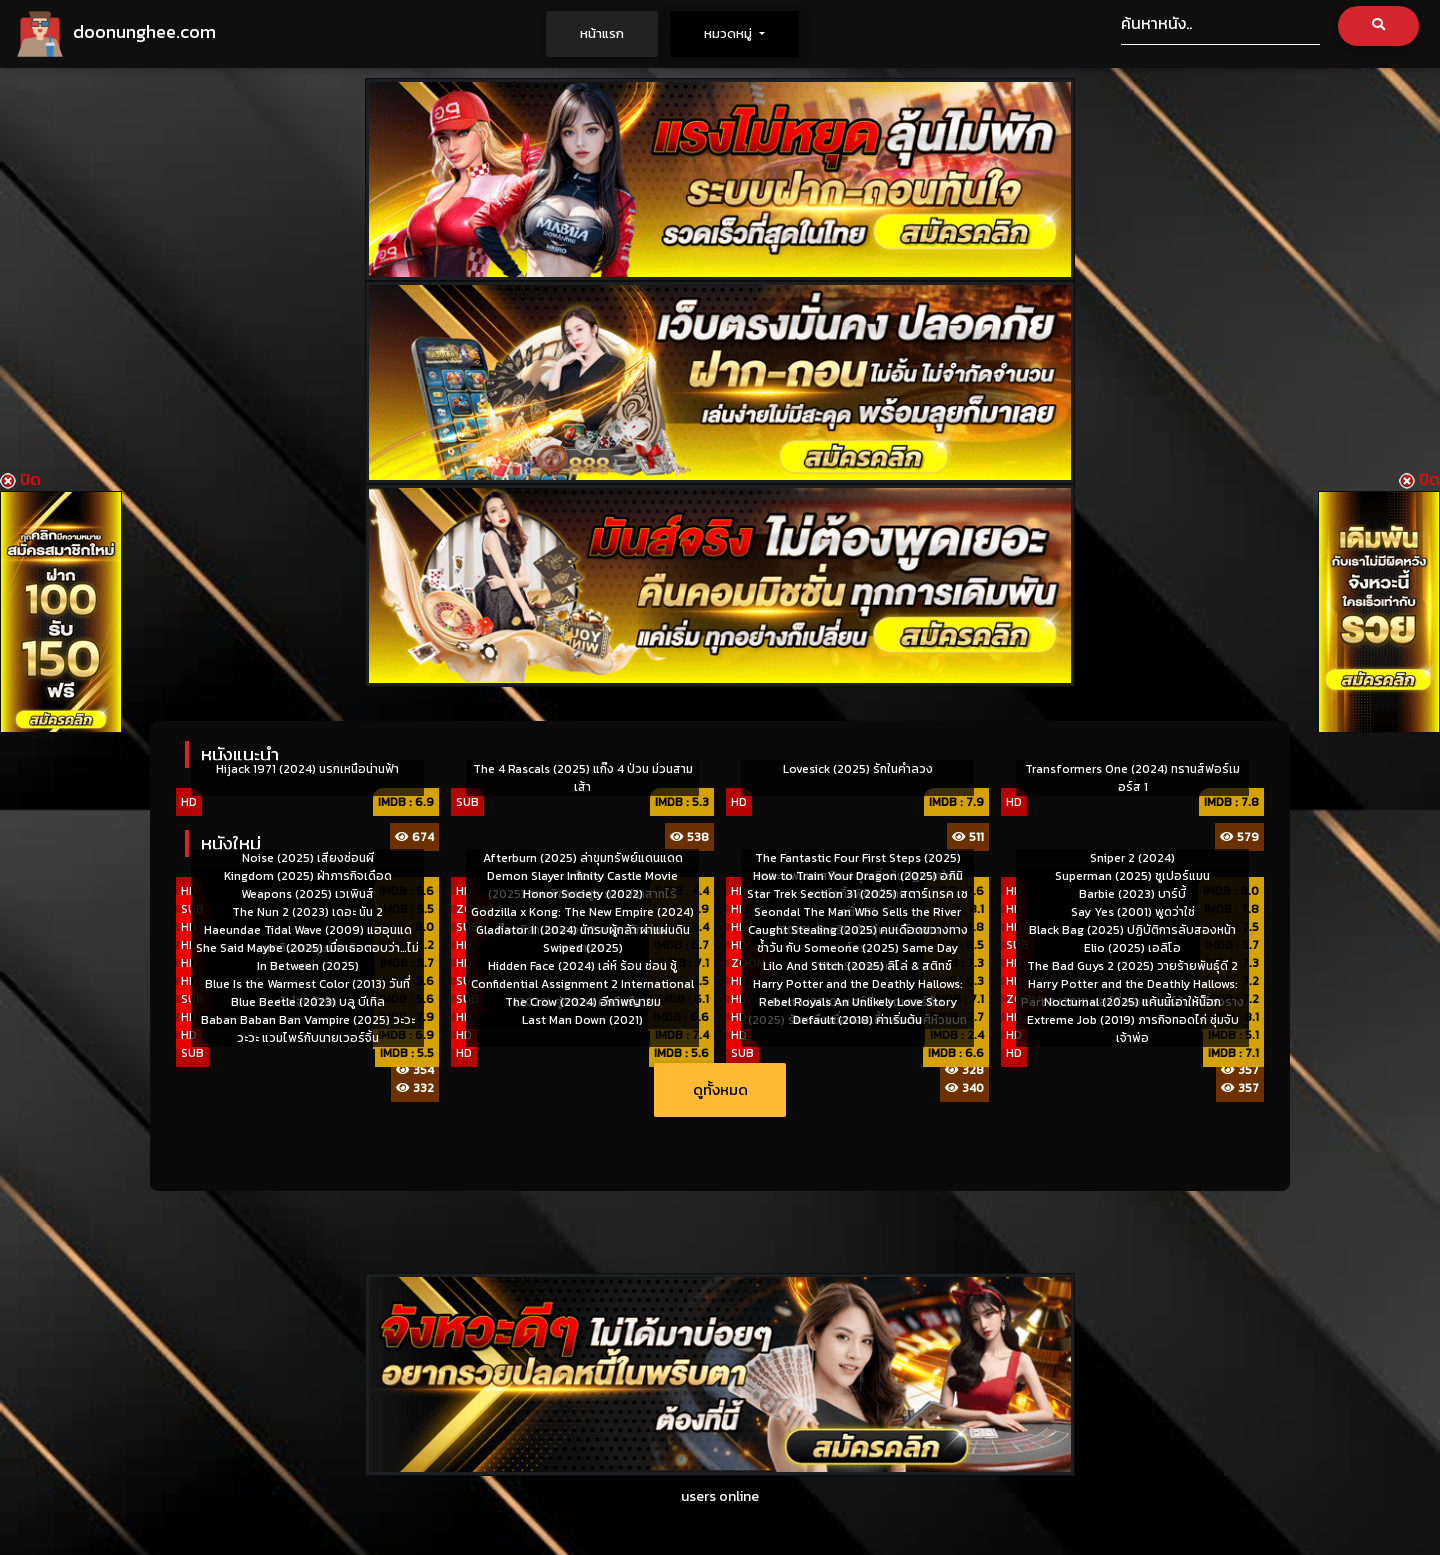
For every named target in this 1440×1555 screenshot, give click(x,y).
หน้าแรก (619, 33)
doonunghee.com (115, 34)
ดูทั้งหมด (720, 1089)
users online (720, 1496)
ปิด (20, 479)
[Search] (1220, 25)
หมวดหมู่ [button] (729, 33)
